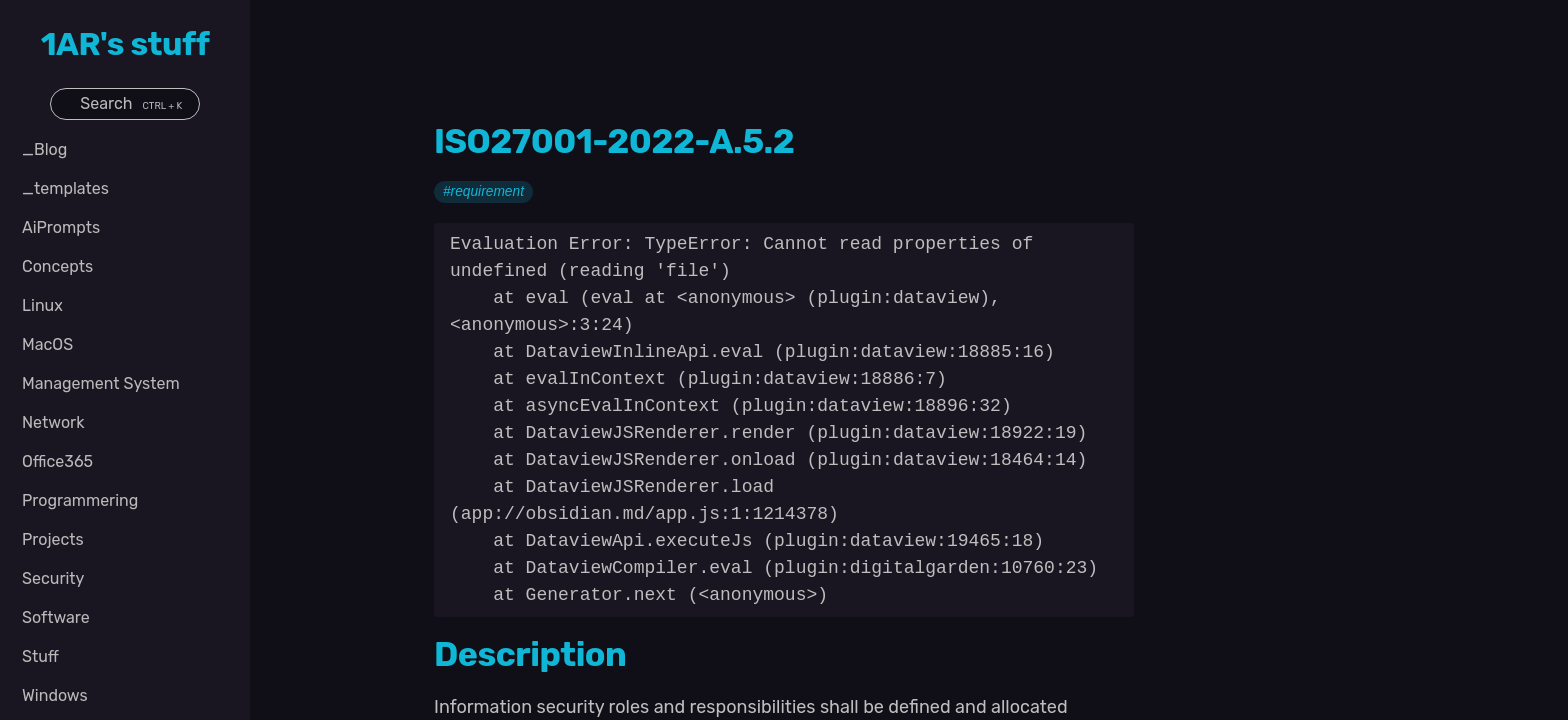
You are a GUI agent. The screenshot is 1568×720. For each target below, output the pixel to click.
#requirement (483, 192)
